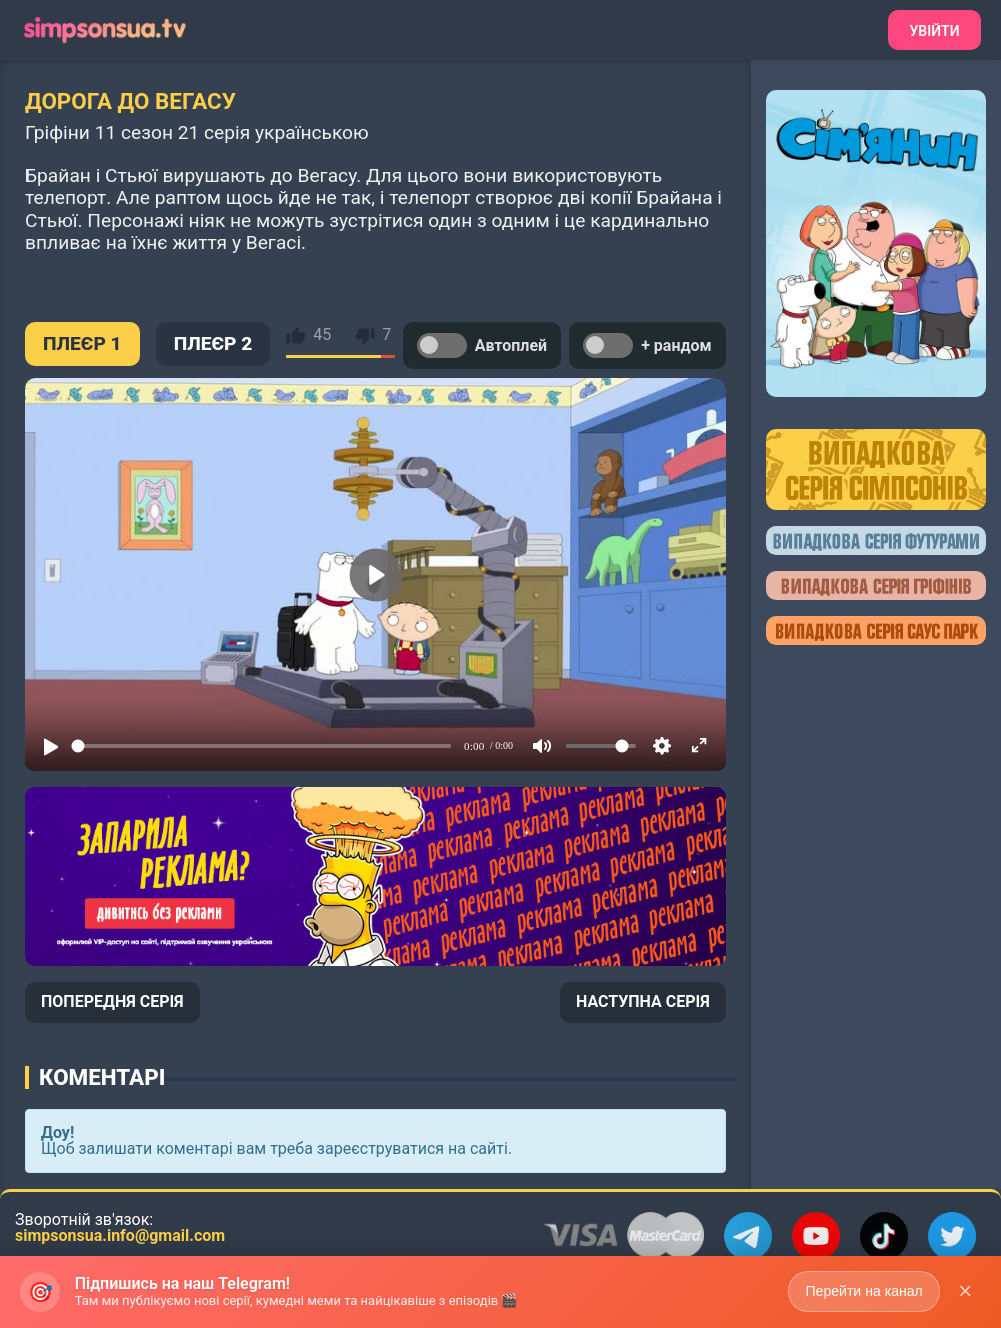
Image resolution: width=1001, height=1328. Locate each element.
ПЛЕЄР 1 (82, 343)
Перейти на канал (863, 1291)
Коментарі (102, 1077)
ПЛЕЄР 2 (213, 343)
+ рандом (647, 345)
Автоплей (482, 345)
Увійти (934, 31)
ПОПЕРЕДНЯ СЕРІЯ (112, 1001)
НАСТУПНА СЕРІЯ (643, 1001)
